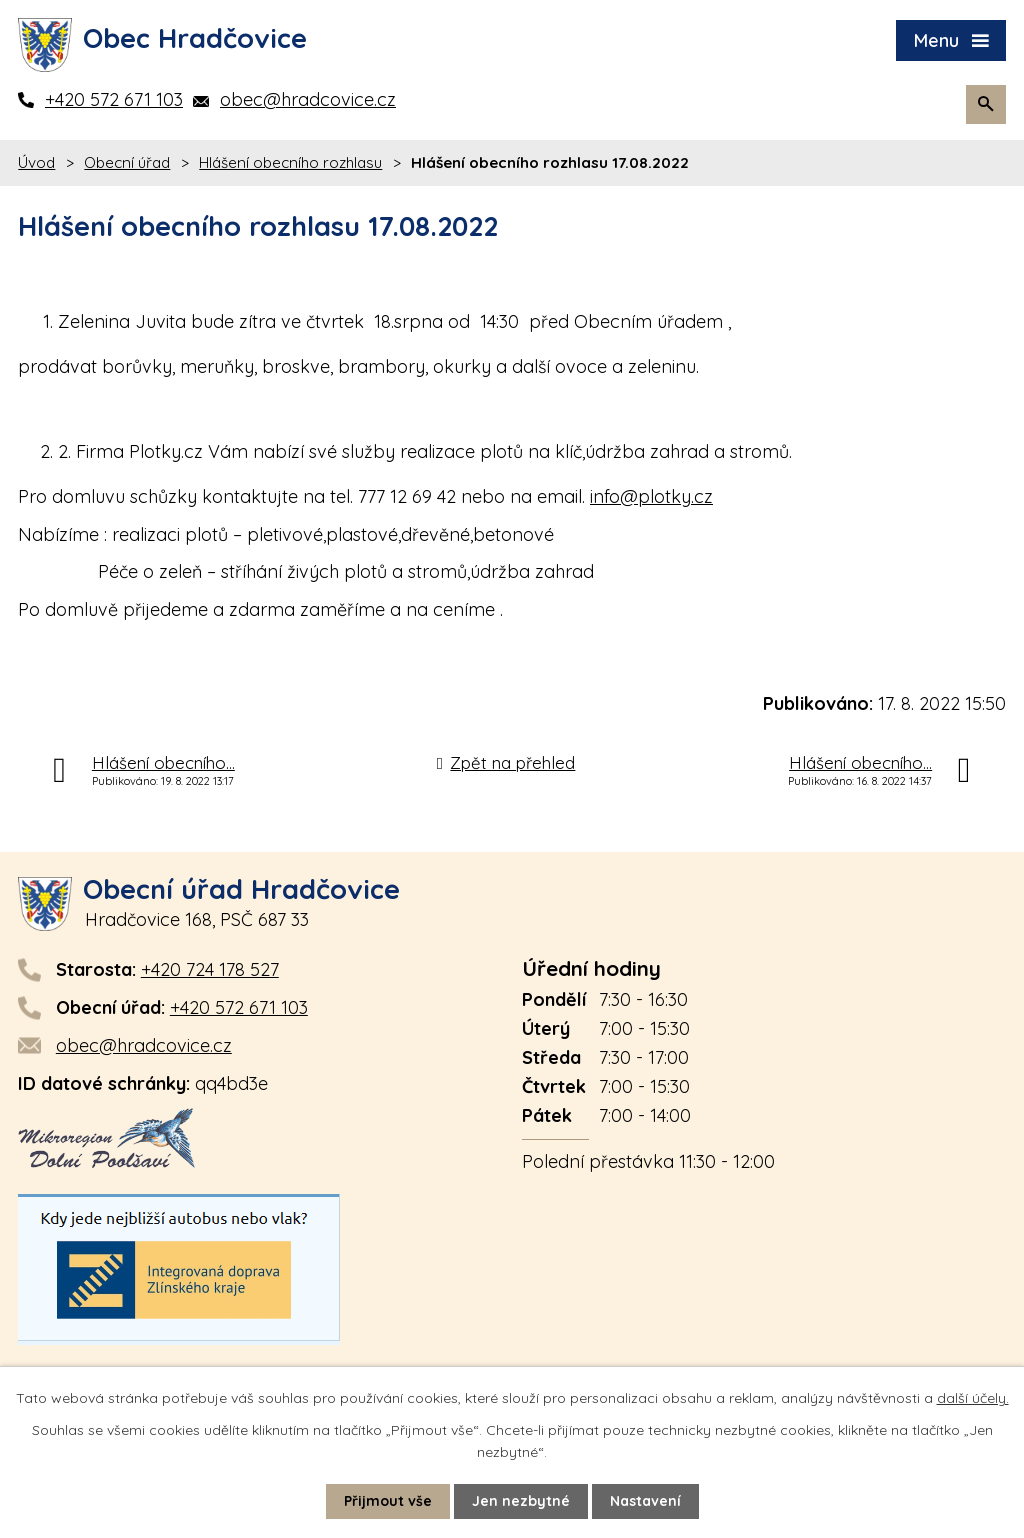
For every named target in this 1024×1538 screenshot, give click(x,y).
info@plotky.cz (651, 496)
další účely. (973, 1398)
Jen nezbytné (521, 1501)
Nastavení (645, 1501)
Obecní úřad (127, 162)
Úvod (36, 162)
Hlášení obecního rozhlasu (290, 162)
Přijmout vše (388, 1501)
